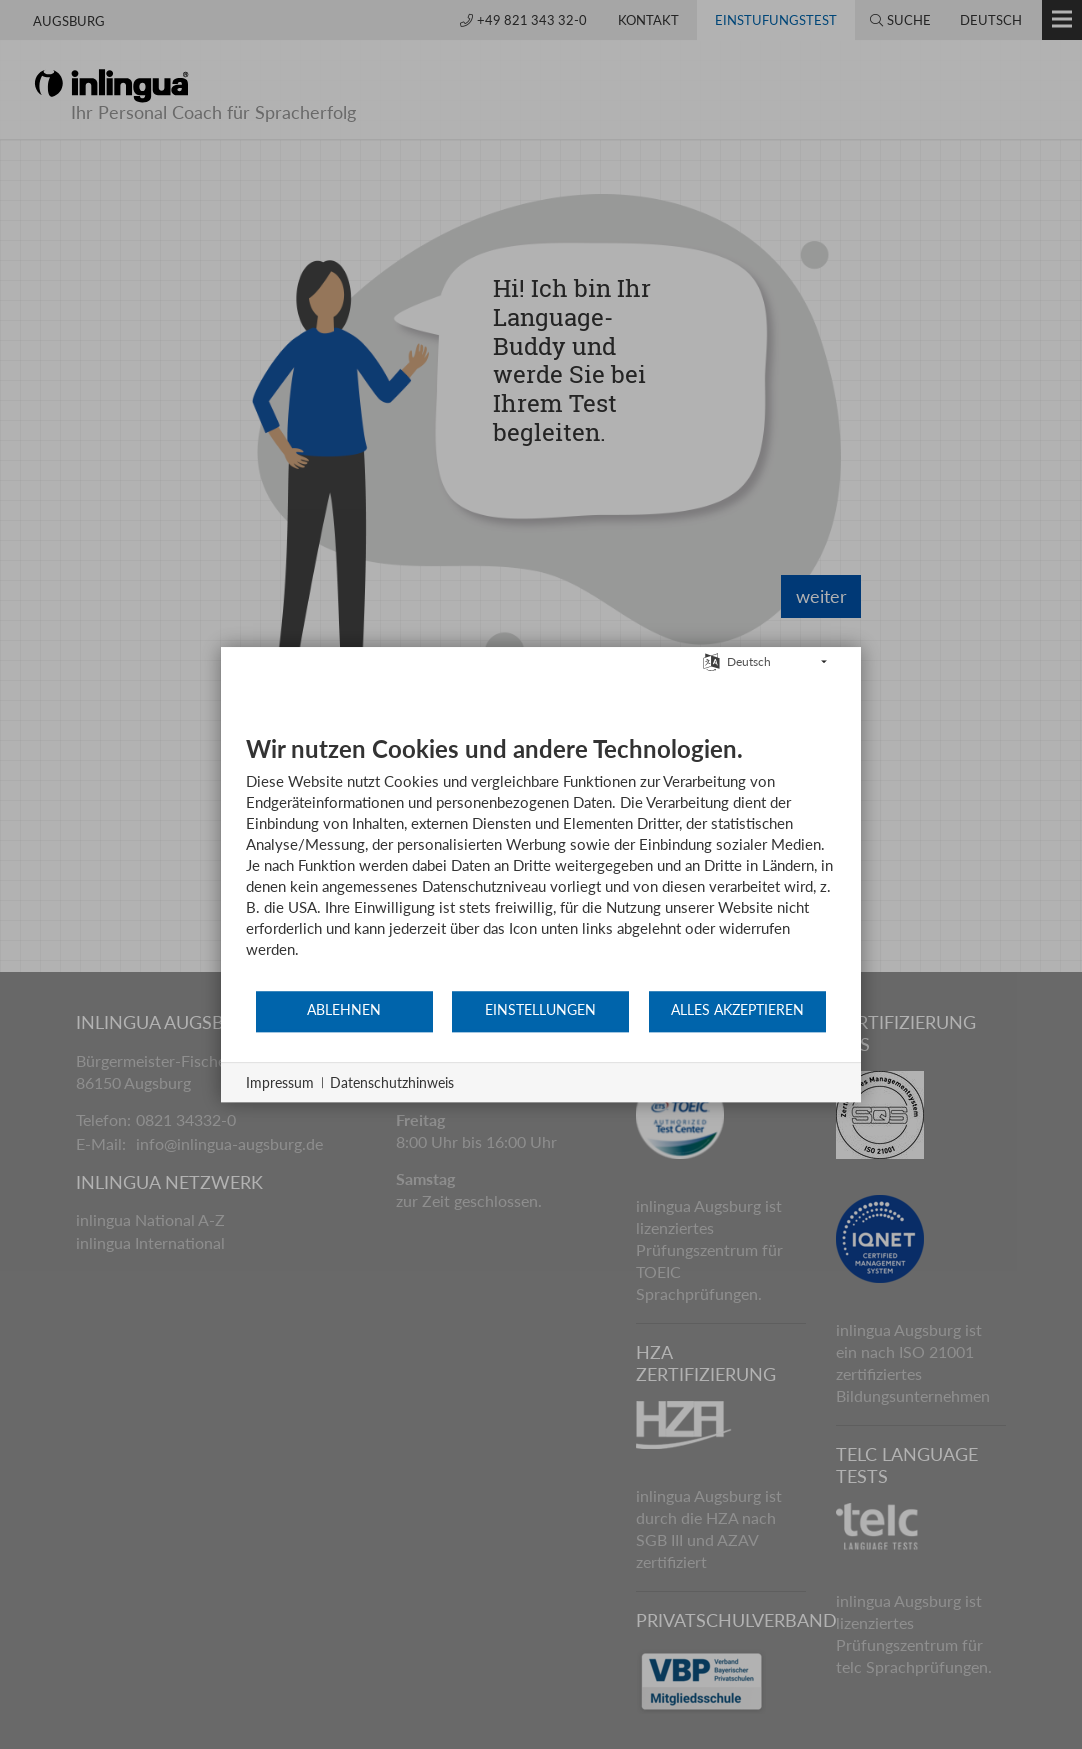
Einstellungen (540, 1010)
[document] (541, 861)
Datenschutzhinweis (392, 1082)
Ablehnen (344, 1010)
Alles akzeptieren (737, 1010)
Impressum (280, 1082)
